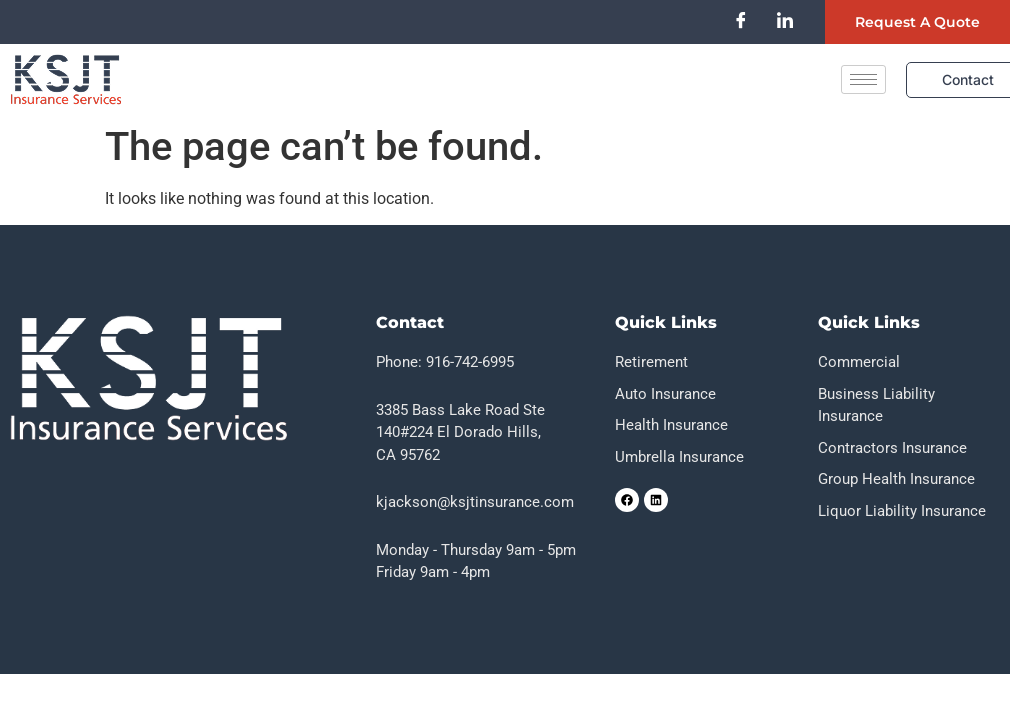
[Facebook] (741, 20)
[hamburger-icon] (863, 79)
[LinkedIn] (785, 20)
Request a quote (917, 22)
